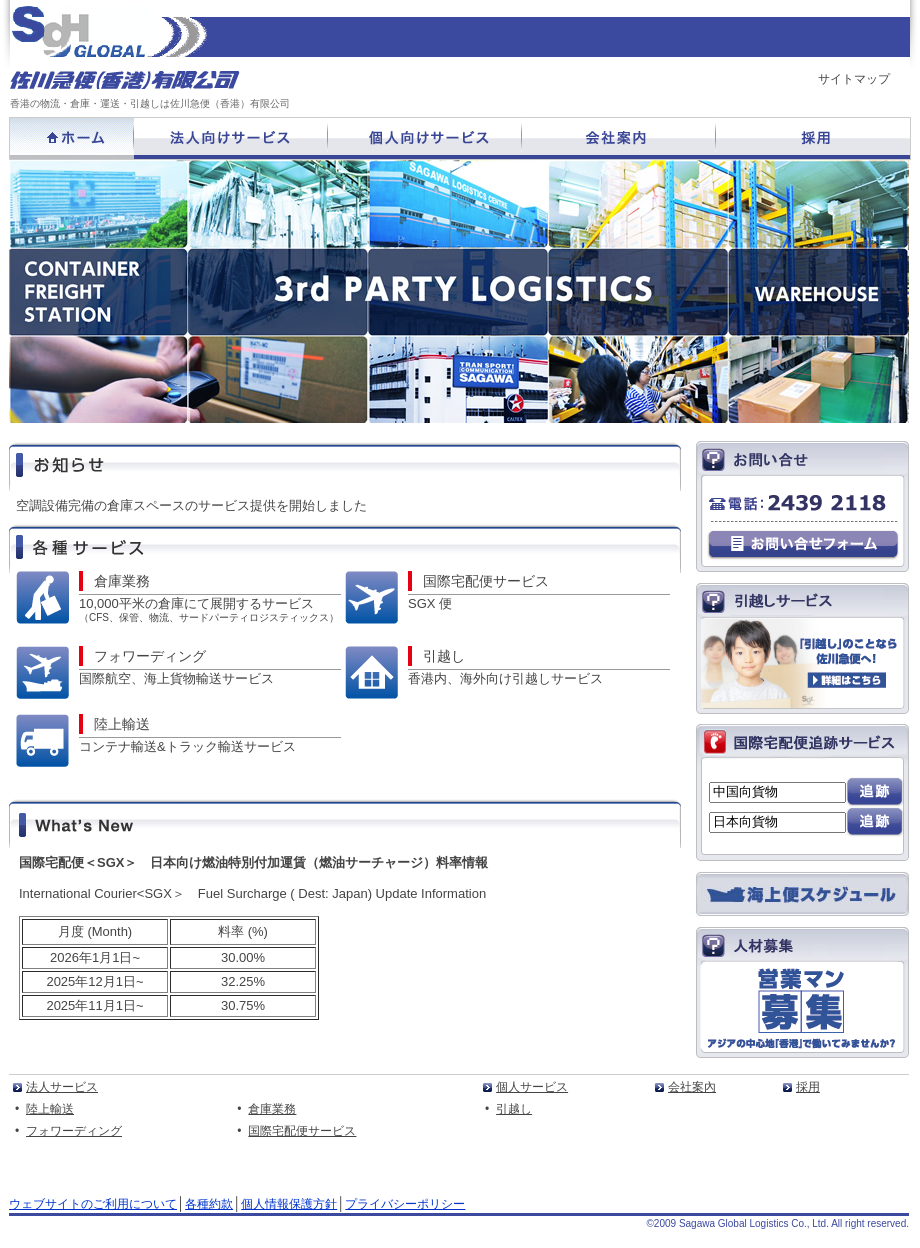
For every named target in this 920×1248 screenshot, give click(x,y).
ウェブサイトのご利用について (93, 1204)
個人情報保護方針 (289, 1204)
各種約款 (209, 1204)
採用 (808, 1087)
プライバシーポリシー (405, 1204)
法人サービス (62, 1087)
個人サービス (532, 1087)
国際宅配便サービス (486, 581)
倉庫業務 (122, 581)
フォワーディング (150, 656)
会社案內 (692, 1087)
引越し (444, 656)
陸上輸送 (122, 724)
